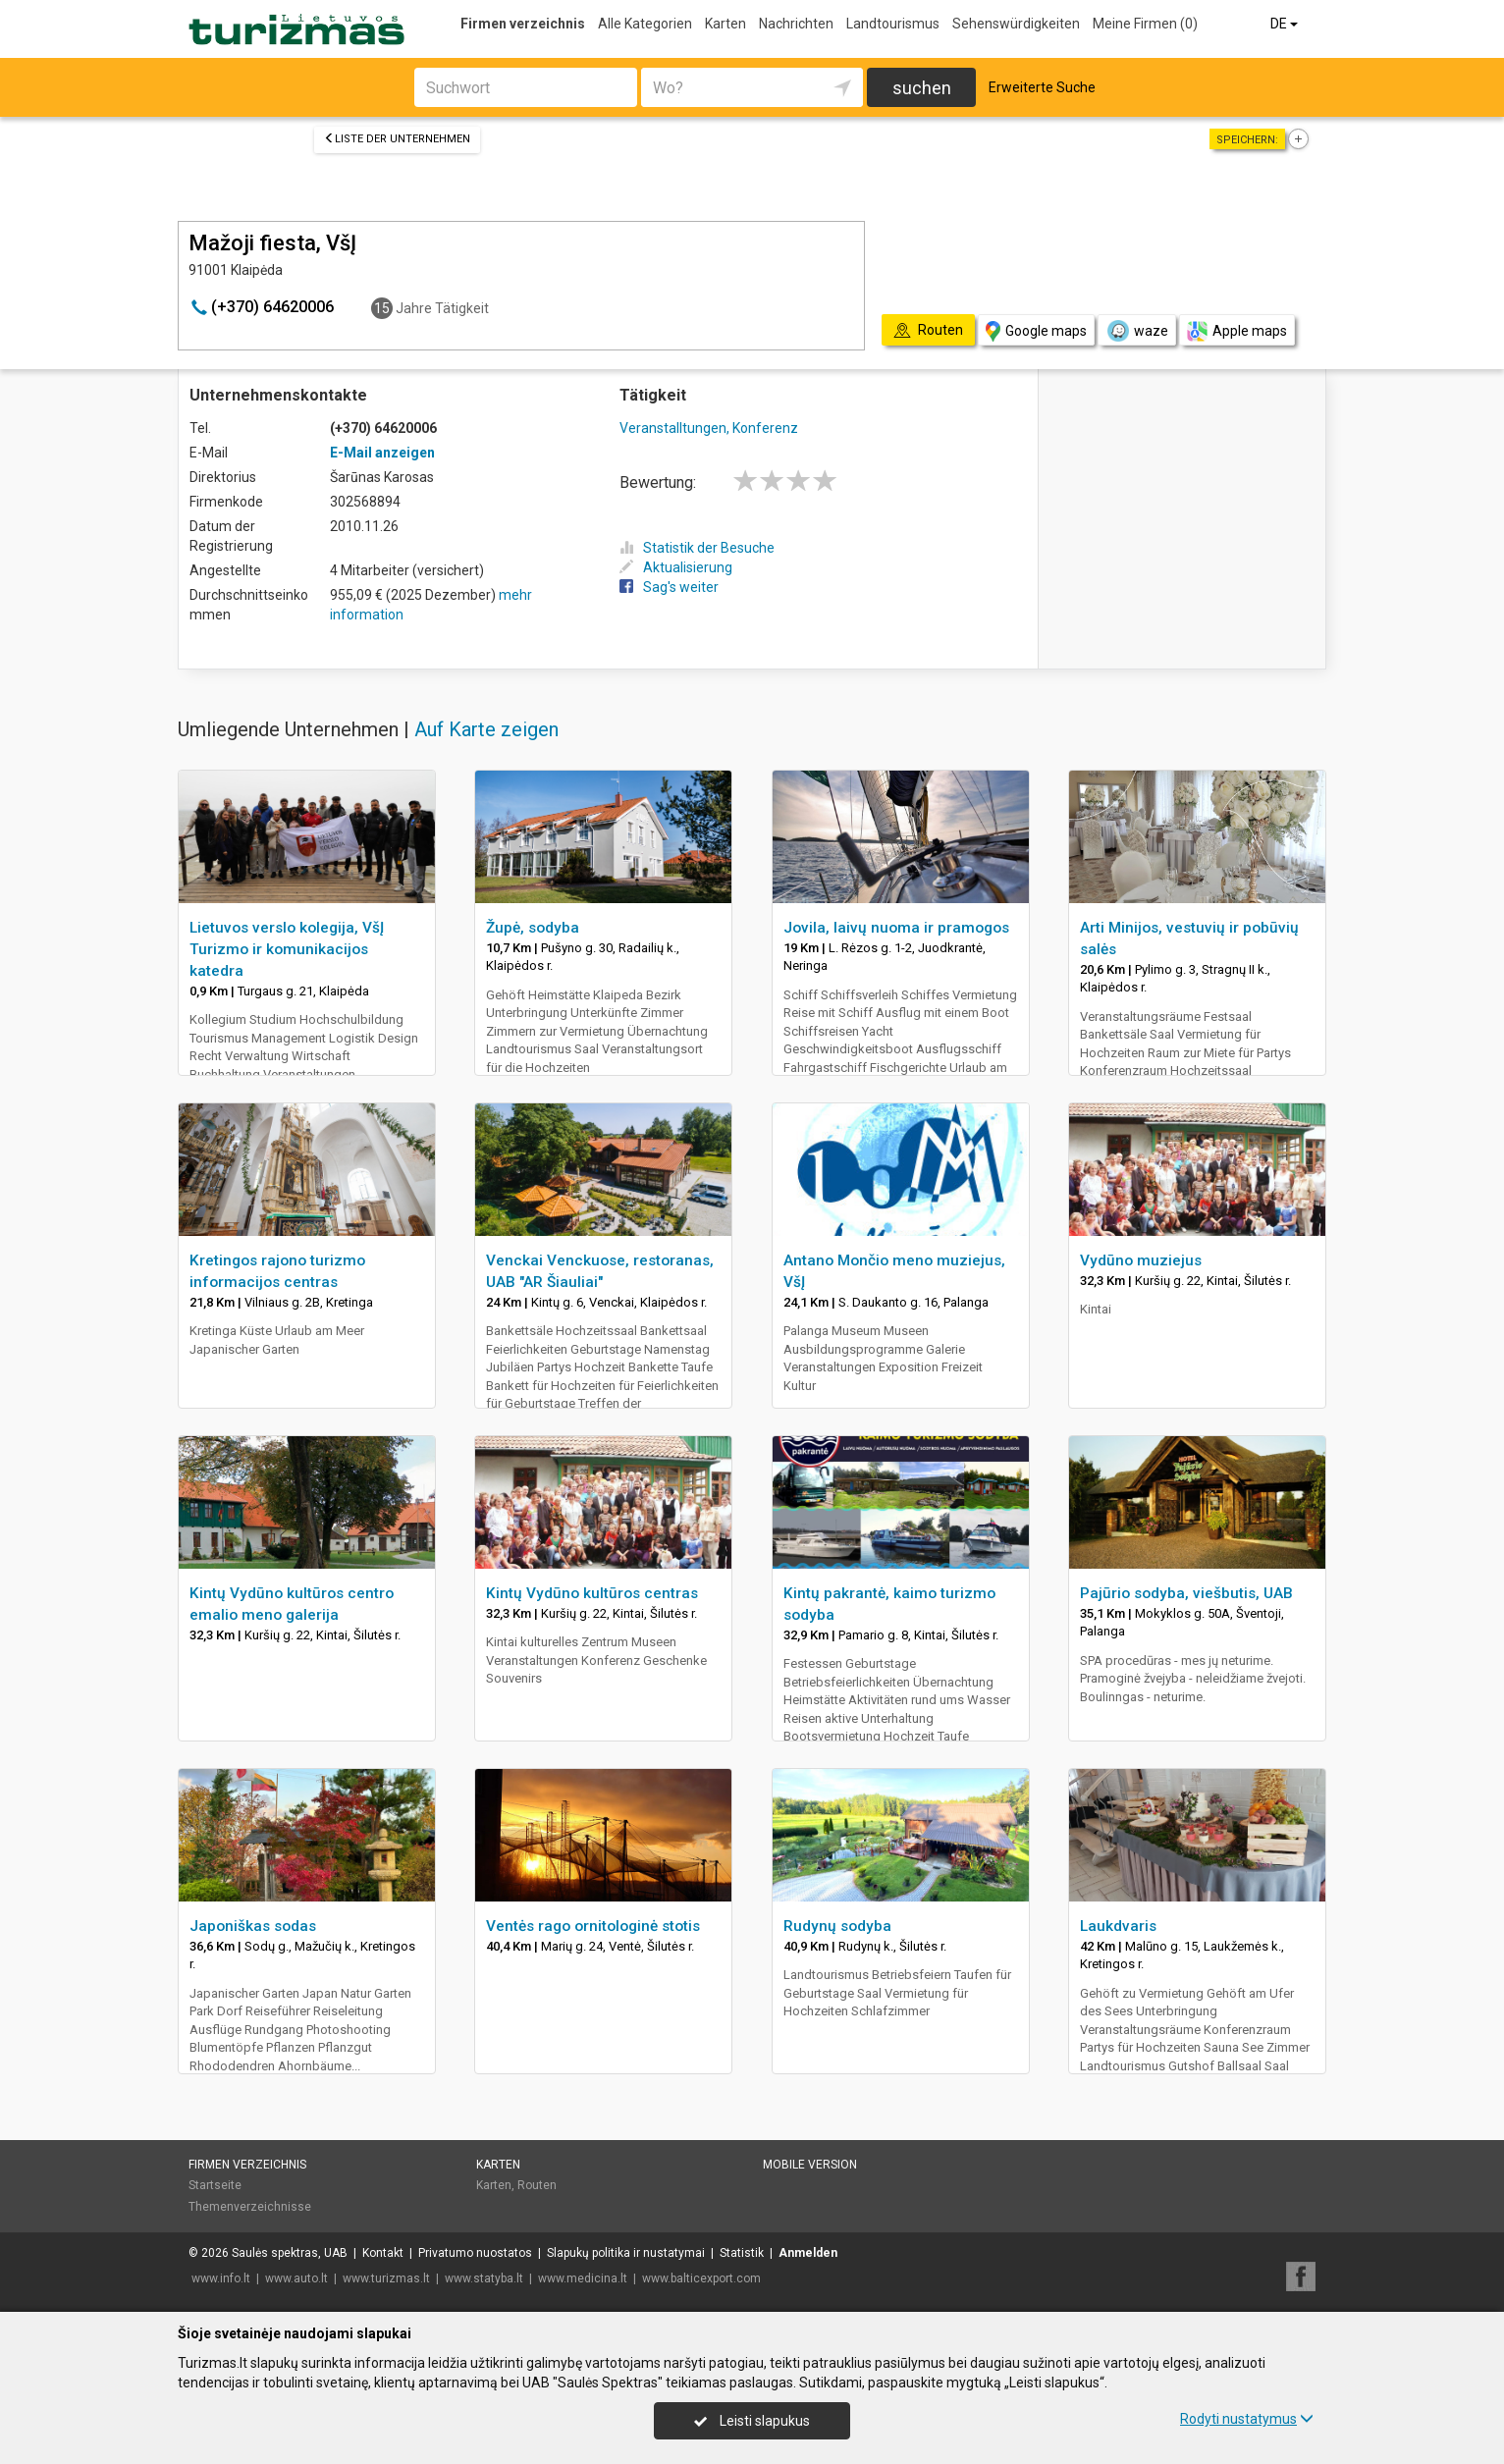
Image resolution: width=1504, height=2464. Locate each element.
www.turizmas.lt (386, 2278)
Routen (537, 2185)
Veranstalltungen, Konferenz (708, 428)
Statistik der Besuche (697, 548)
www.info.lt (220, 2278)
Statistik (742, 2253)
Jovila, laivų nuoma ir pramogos (896, 928)
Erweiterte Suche (1042, 87)
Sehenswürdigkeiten (1016, 23)
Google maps (1036, 331)
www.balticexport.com (701, 2278)
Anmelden (808, 2253)
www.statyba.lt (484, 2278)
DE (1285, 23)
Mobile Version (810, 2164)
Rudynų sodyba (837, 1926)
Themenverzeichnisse (249, 2207)
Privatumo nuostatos (475, 2253)
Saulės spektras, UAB (290, 2253)
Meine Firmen (1145, 23)
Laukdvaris (1118, 1926)
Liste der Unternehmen (397, 139)
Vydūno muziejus (1141, 1260)
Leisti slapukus (752, 2421)
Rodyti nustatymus (1247, 2419)
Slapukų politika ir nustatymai (626, 2253)
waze (1136, 331)
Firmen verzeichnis (522, 23)
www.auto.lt (296, 2278)
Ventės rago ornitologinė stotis (593, 1926)
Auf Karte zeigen (486, 729)
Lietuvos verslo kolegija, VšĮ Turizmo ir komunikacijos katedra (286, 949)
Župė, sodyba (532, 928)
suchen (921, 88)
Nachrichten (796, 23)
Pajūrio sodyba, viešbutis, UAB (1186, 1593)
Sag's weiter (669, 587)
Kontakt (382, 2253)
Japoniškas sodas (252, 1926)
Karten (725, 23)
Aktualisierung (675, 567)
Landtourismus (893, 23)
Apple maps (1237, 331)
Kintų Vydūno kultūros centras (592, 1593)
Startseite (215, 2185)
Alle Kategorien (645, 23)
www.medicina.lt (582, 2278)
